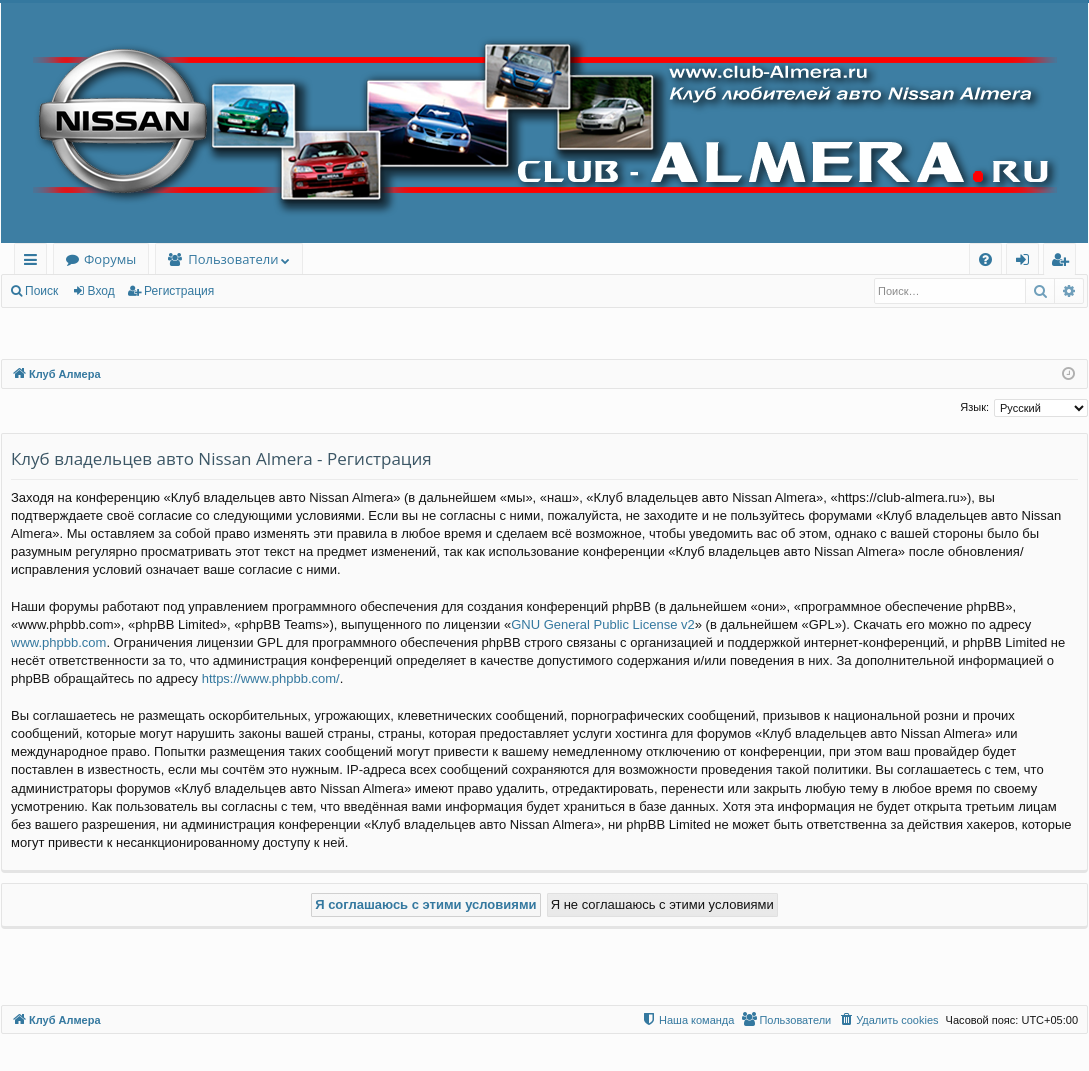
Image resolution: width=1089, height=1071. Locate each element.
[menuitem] (985, 259)
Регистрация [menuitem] (1064, 262)
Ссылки (34, 262)
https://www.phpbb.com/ (271, 678)
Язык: (974, 407)
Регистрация (179, 291)
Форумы (110, 259)
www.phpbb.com (58, 642)
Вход (101, 291)
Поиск (41, 291)
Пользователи (233, 259)
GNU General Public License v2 (603, 624)
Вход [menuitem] (1026, 262)
